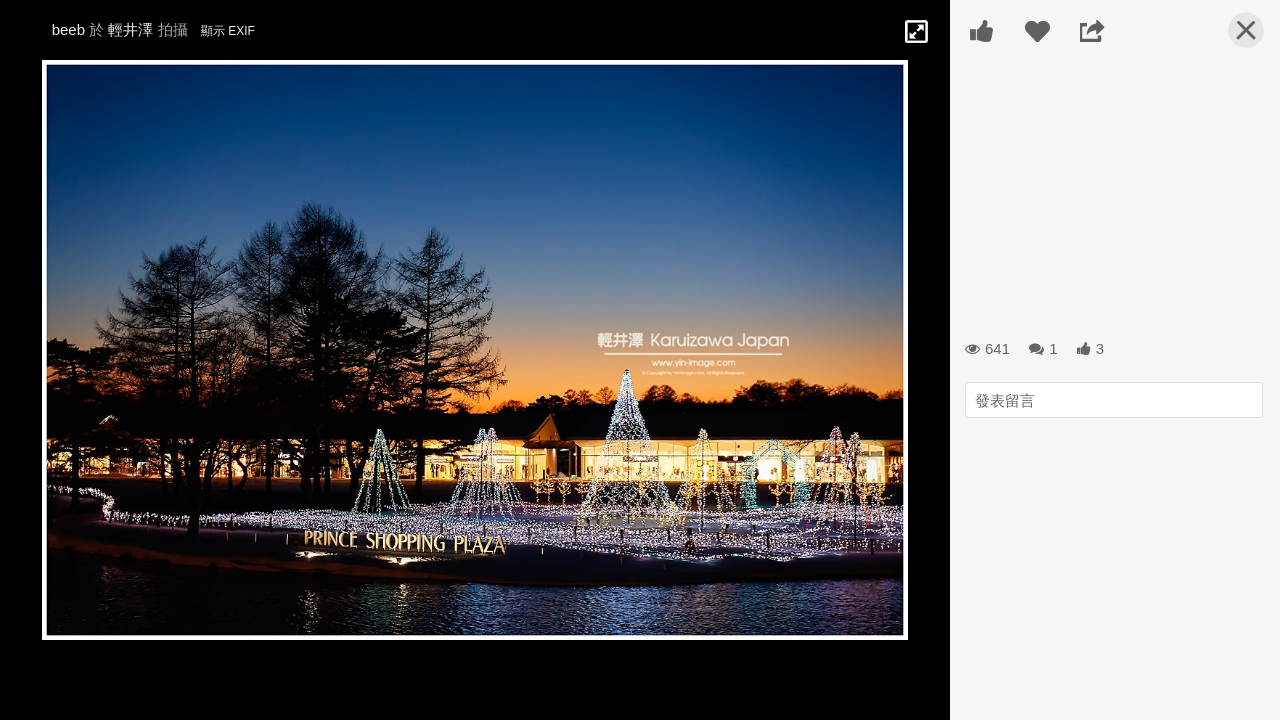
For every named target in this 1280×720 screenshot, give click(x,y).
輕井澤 (130, 29)
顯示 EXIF (228, 31)
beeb (68, 29)
